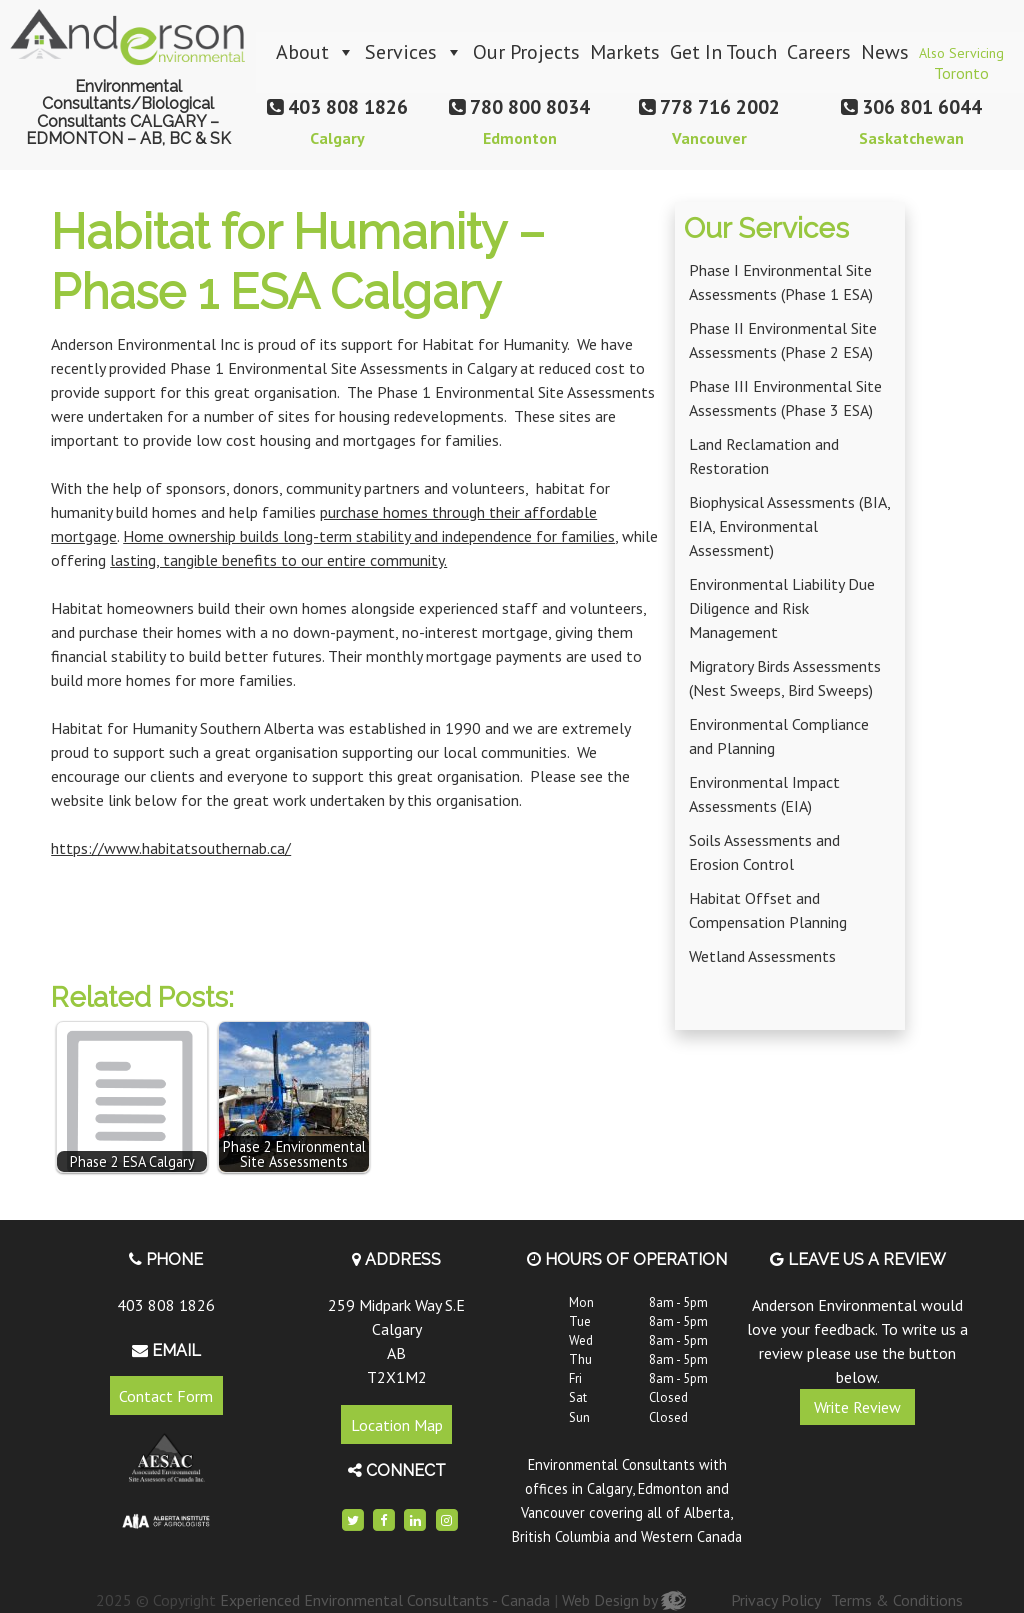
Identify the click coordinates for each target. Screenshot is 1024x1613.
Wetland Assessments (762, 956)
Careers (819, 52)
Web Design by (624, 1600)
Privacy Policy (776, 1600)
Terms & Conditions (897, 1600)
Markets (625, 52)
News (885, 52)
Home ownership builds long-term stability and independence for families (369, 536)
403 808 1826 (166, 1305)
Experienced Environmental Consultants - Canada (385, 1600)
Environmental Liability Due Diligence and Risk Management (782, 608)
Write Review (857, 1407)
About (315, 52)
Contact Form (166, 1395)
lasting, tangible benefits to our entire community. (278, 560)
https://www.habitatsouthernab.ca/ (171, 848)
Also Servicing (961, 58)
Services (414, 52)
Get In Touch (723, 52)
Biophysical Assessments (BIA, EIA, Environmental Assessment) (789, 526)
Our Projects (526, 52)
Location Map (397, 1425)
